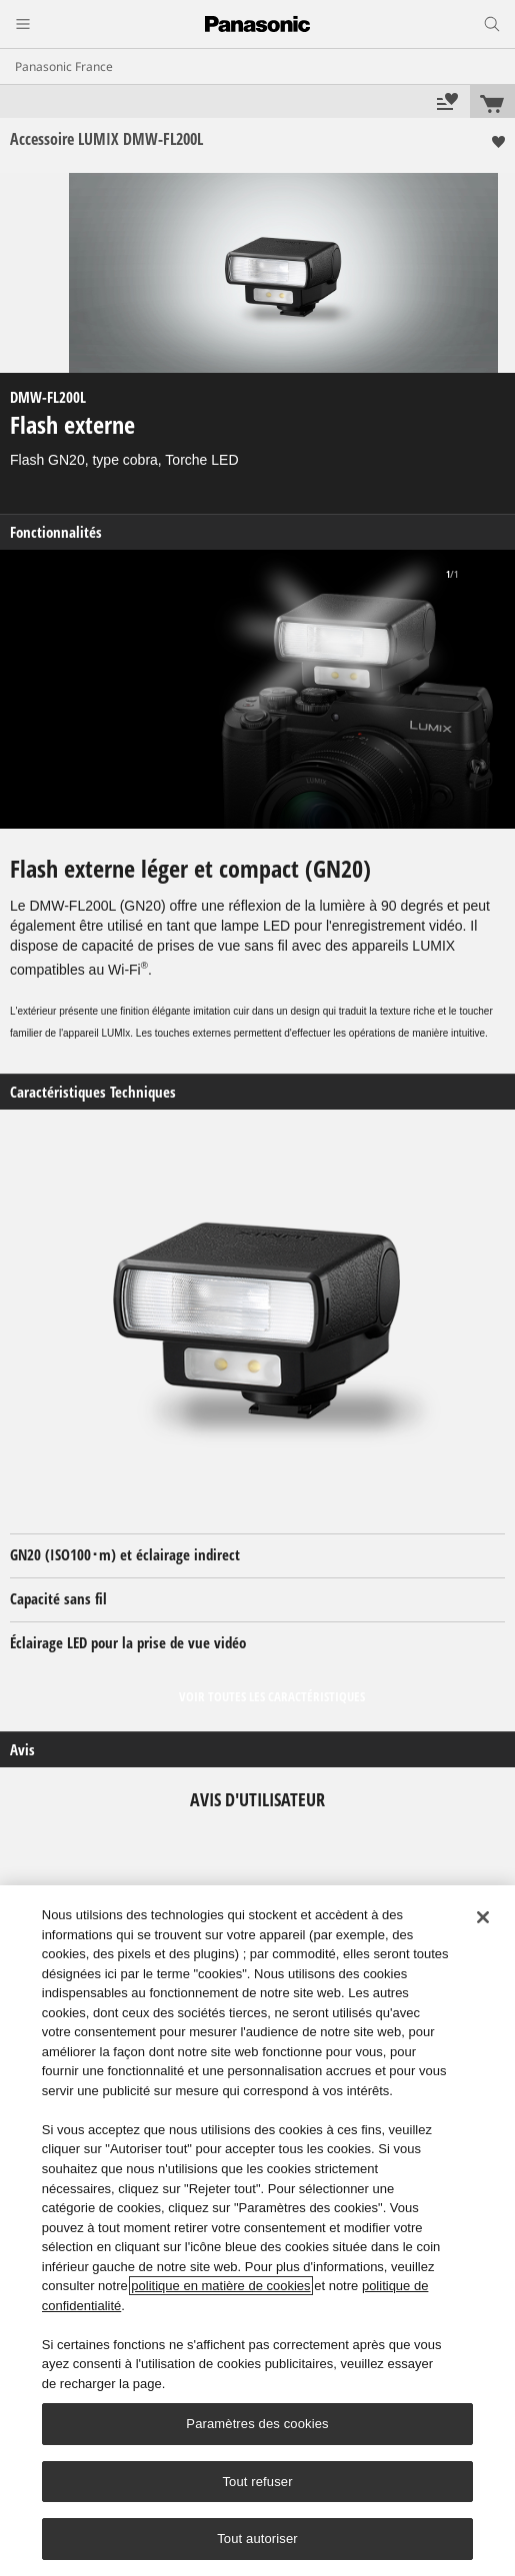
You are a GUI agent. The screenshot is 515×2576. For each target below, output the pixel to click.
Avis (22, 1749)
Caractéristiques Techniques (93, 1092)
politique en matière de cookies (220, 2285)
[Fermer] (483, 1917)
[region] (257, 2230)
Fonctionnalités (56, 532)
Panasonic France (64, 66)
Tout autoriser (257, 2538)
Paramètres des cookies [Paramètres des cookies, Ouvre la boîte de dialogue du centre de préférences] (257, 2423)
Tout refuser (257, 2481)
